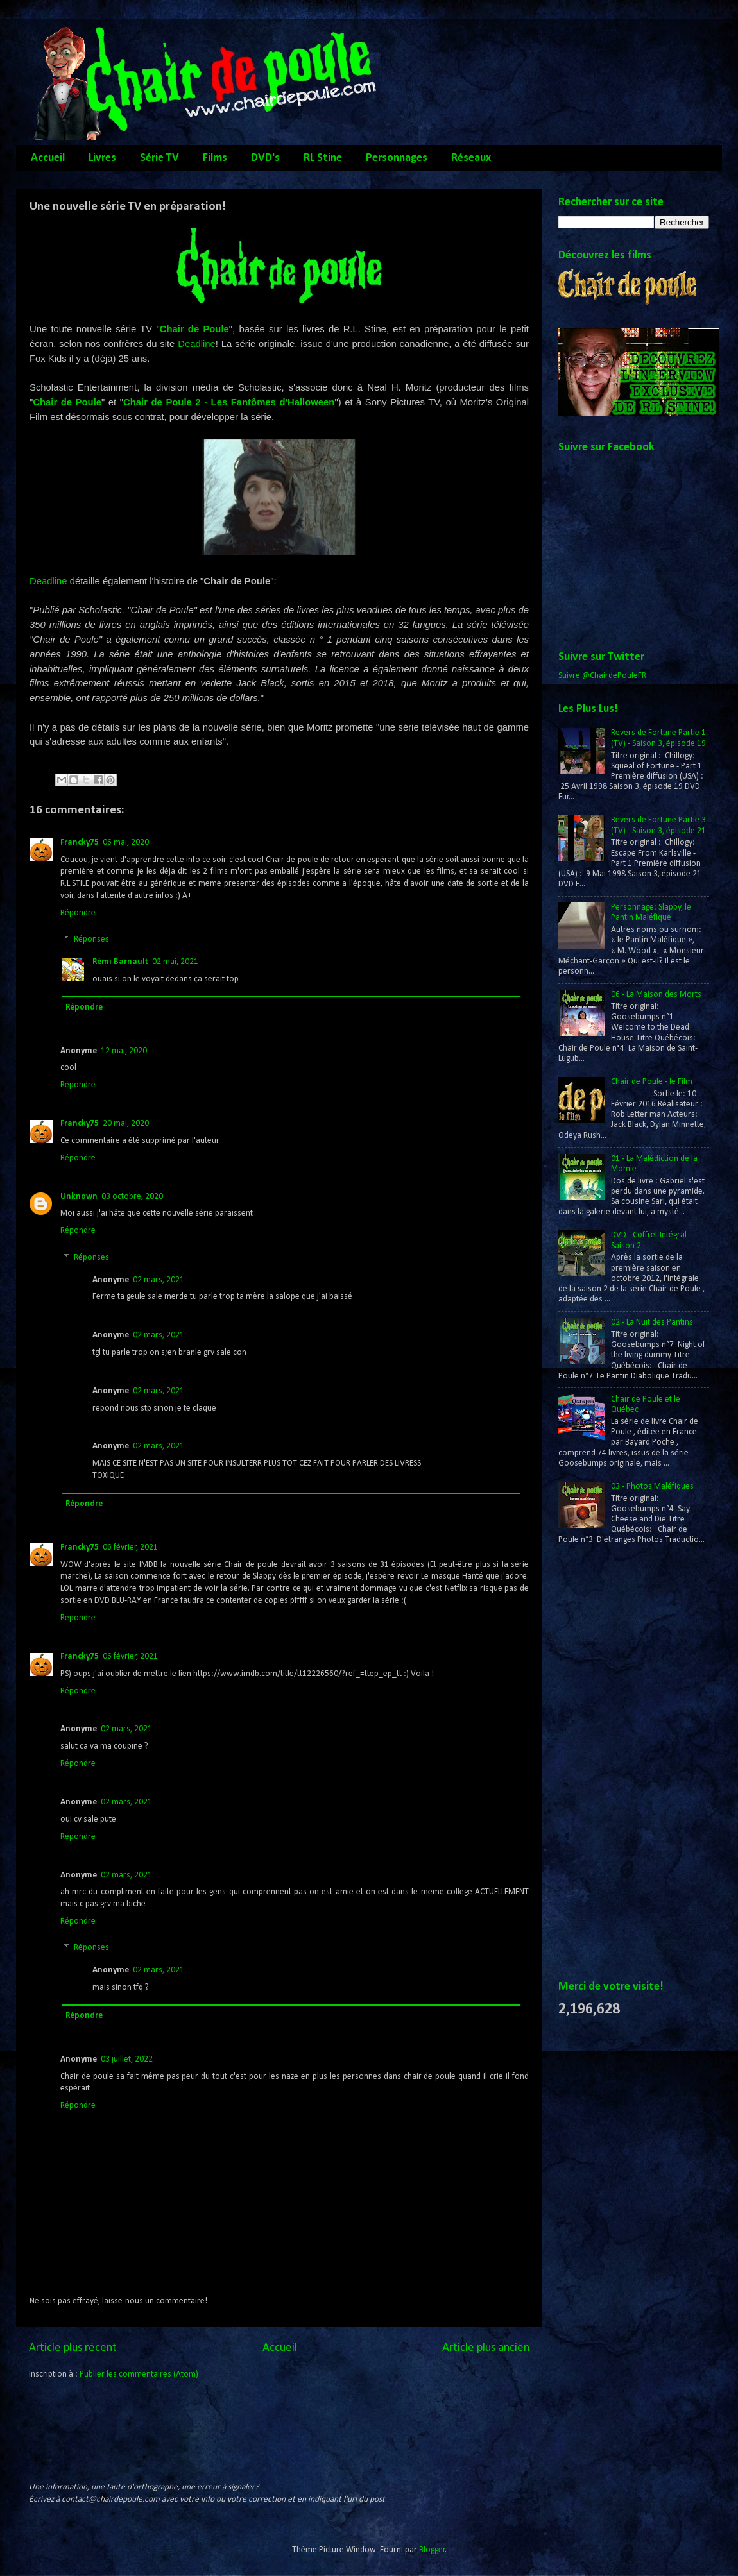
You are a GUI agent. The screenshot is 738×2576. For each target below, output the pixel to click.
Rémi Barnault (120, 962)
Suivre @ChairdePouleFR (602, 676)
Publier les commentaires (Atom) (139, 2374)
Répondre (78, 913)
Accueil (48, 158)
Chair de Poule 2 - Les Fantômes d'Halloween (228, 402)
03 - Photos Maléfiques (652, 1486)
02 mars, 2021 (158, 1280)
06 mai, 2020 (126, 842)
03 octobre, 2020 (132, 1196)
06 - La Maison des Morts (656, 994)
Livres (102, 158)
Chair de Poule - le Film (651, 1082)
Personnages (396, 158)
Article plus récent (73, 2348)
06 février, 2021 (130, 1547)
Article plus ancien (485, 2348)
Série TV (159, 158)
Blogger (432, 2550)
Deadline (197, 344)
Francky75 (79, 842)
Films (215, 158)
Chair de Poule (194, 329)
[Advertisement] (609, 1763)
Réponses (91, 939)
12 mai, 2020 (124, 1051)
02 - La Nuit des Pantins (652, 1322)
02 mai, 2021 (175, 962)
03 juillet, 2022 (127, 2059)
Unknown (79, 1196)
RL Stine (323, 158)
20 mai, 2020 (126, 1123)
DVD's (265, 158)
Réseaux (471, 158)
